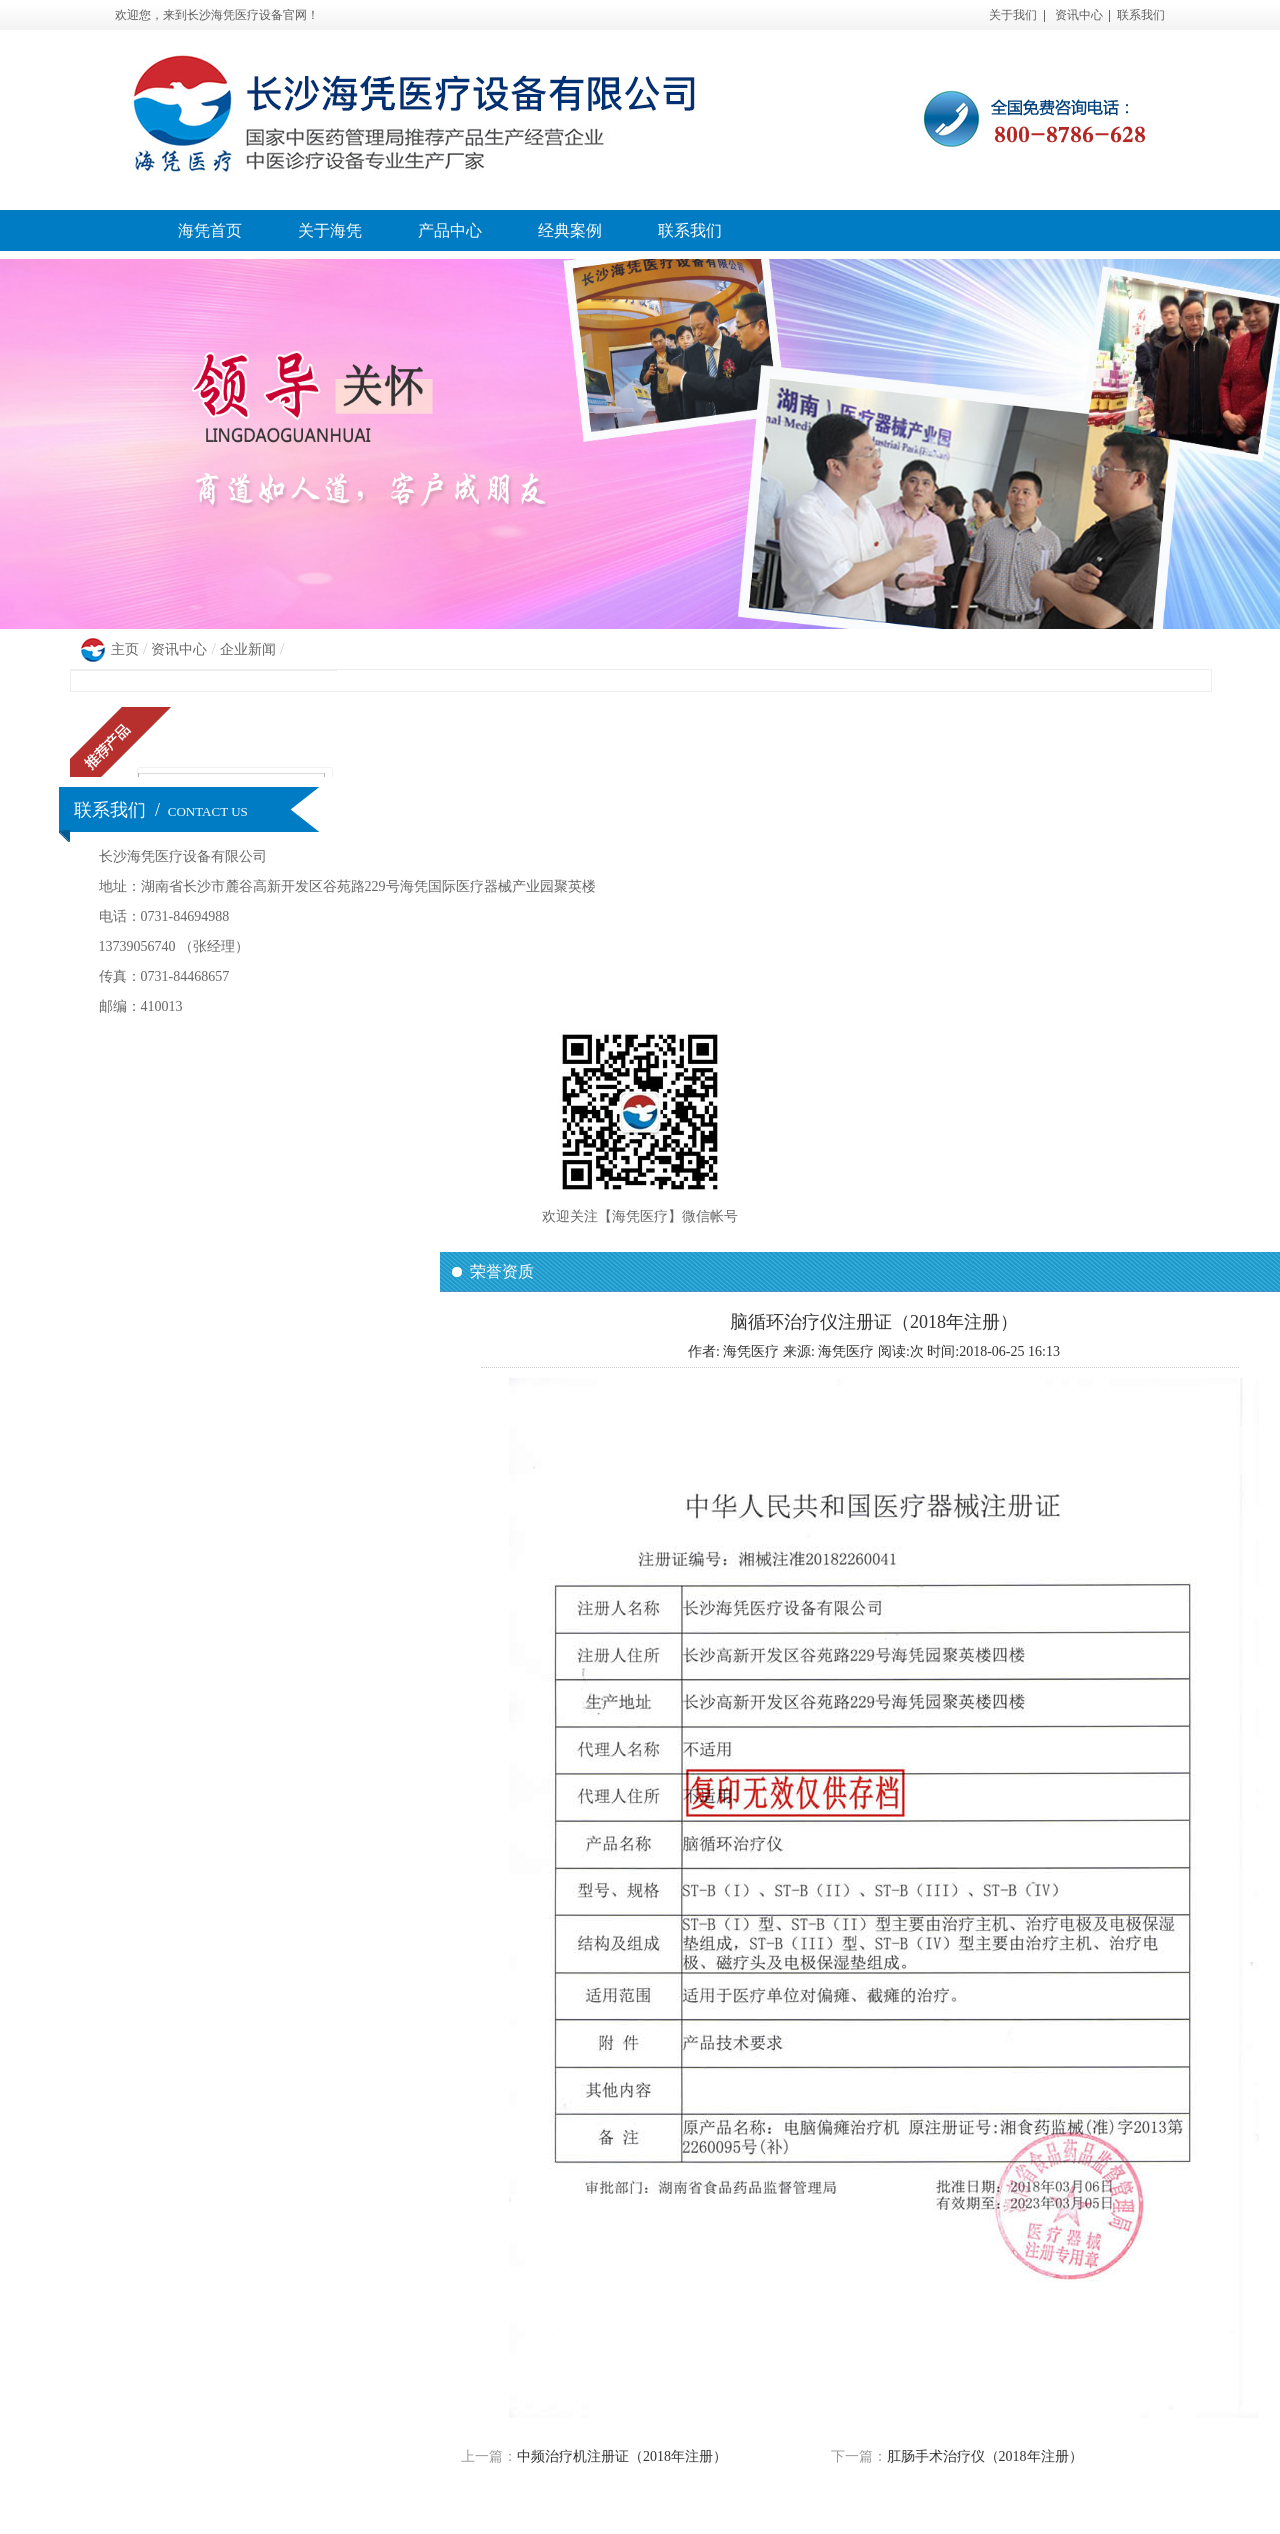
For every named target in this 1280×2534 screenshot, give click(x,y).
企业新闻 (248, 649)
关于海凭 (330, 230)
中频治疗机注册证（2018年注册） (622, 2456)
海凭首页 (210, 230)
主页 (125, 649)
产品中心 (450, 230)
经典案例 (570, 230)
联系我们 (1141, 15)
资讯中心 (1079, 15)
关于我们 (1013, 15)
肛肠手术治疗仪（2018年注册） (985, 2456)
